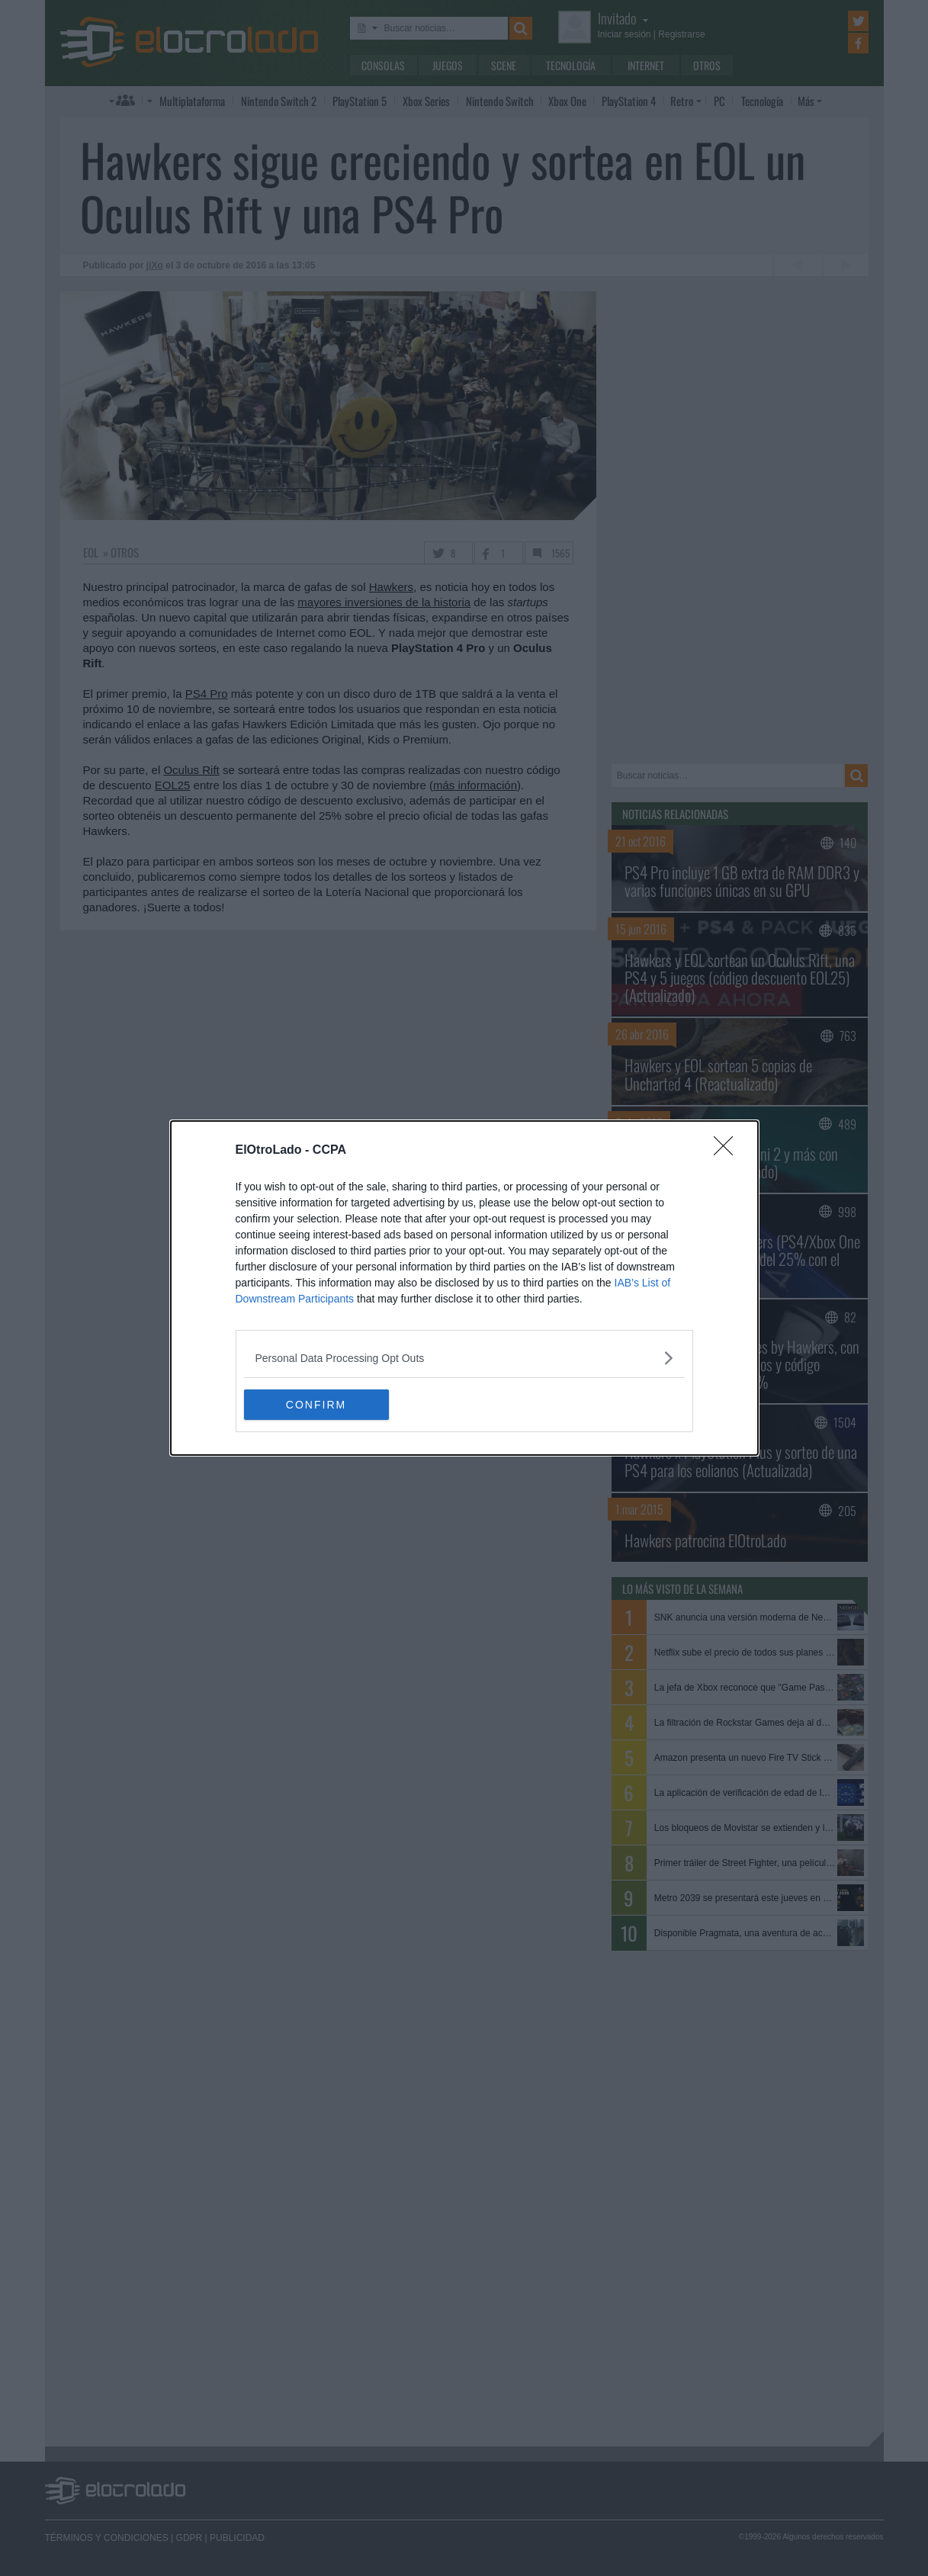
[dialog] (464, 1288)
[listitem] (464, 1358)
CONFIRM (316, 1404)
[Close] (728, 1150)
